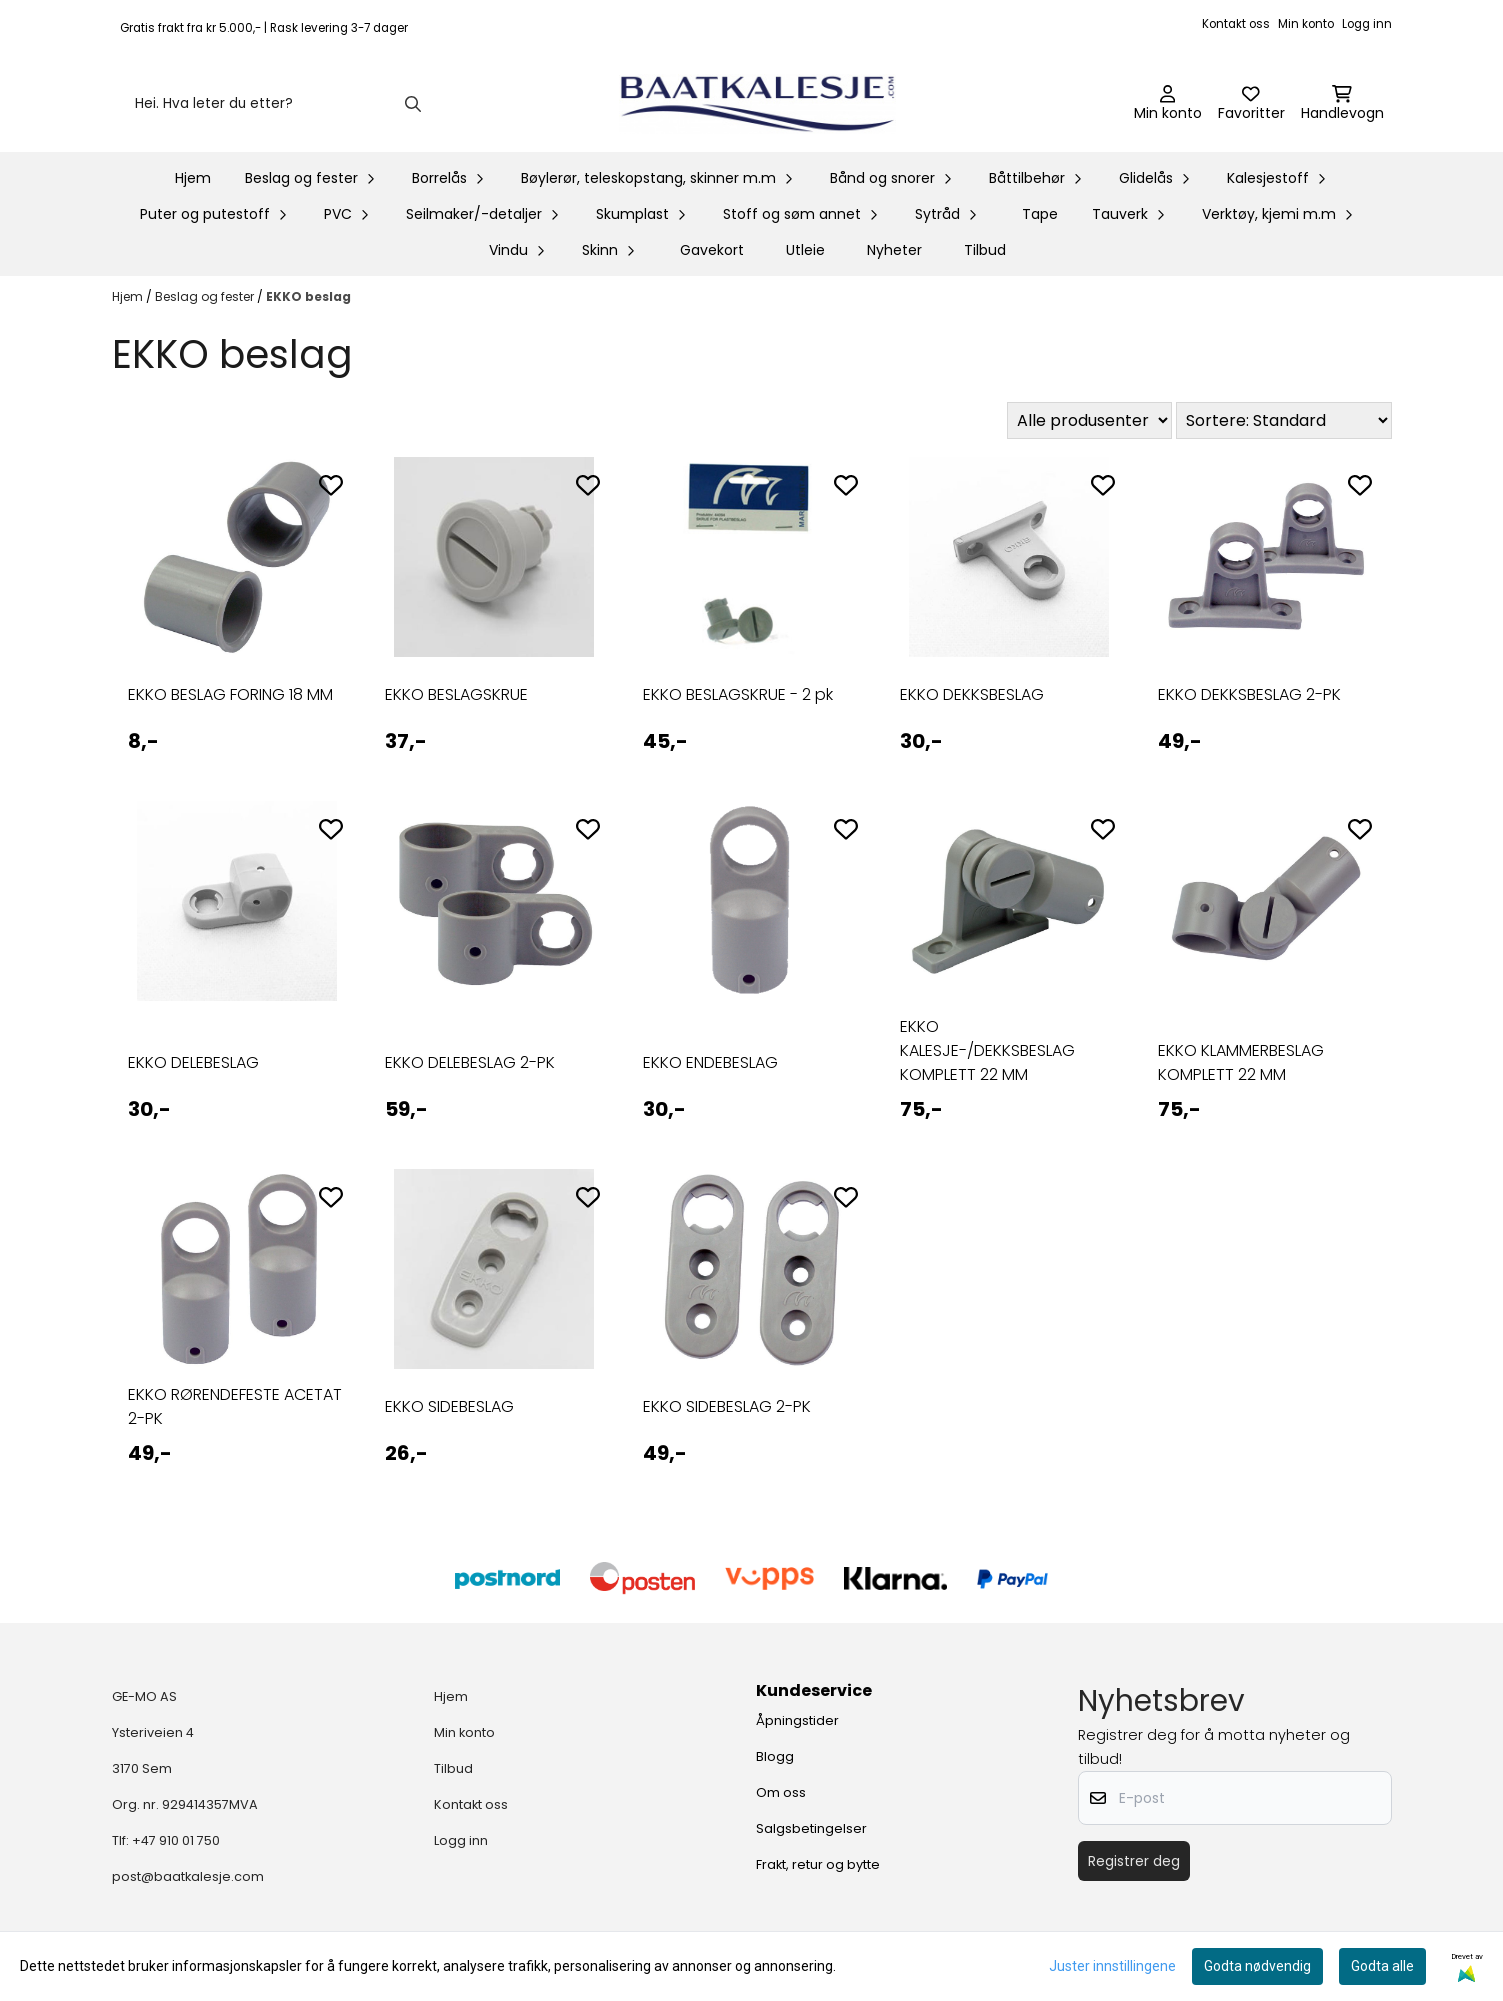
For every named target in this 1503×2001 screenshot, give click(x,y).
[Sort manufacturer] (1089, 420)
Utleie (805, 250)
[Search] (413, 104)
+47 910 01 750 (176, 1840)
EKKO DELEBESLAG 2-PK (470, 1062)
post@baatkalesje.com (188, 1876)
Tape (1040, 214)
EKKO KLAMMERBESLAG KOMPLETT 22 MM (1241, 1062)
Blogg (775, 1756)
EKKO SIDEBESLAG (449, 1406)
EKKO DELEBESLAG (193, 1062)
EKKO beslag (308, 296)
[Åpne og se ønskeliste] (1251, 104)
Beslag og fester (206, 296)
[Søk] (276, 104)
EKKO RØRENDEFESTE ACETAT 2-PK (235, 1406)
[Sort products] (1284, 420)
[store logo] (757, 104)
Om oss (781, 1792)
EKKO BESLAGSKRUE (456, 694)
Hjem (129, 296)
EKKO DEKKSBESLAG (972, 694)
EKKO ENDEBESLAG (710, 1062)
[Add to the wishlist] (331, 485)
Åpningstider (797, 1720)
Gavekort (712, 250)
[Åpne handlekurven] (1342, 104)
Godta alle (1382, 1966)
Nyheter (894, 250)
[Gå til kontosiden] (1168, 104)
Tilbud (985, 250)
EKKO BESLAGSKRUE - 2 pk (738, 694)
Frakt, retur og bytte (818, 1864)
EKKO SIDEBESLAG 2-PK (727, 1406)
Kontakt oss (1236, 24)
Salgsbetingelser (811, 1828)
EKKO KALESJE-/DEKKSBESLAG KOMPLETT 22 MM (987, 1050)
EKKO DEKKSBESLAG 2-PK (1249, 694)
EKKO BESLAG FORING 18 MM (230, 694)
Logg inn (1367, 24)
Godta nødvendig (1257, 1966)
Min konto (1306, 24)
